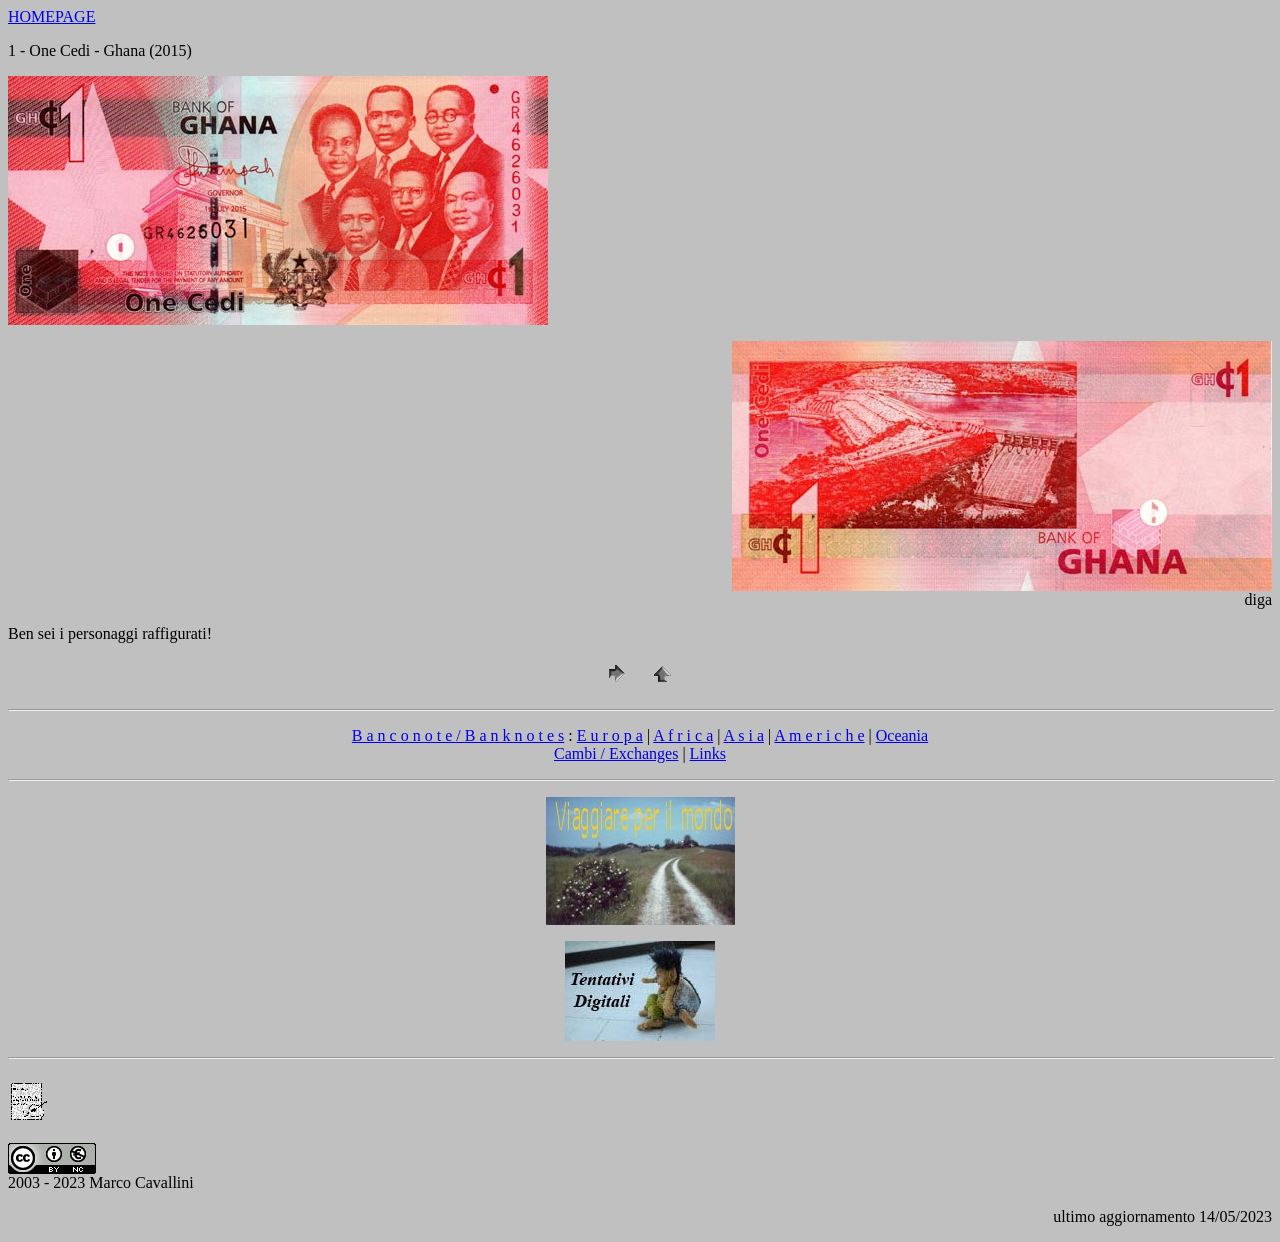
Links (708, 753)
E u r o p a (610, 735)
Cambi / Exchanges (616, 753)
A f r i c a (683, 735)
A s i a (744, 735)
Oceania (902, 735)
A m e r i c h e (819, 735)
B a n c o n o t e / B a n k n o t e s (458, 735)
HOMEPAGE (51, 16)
